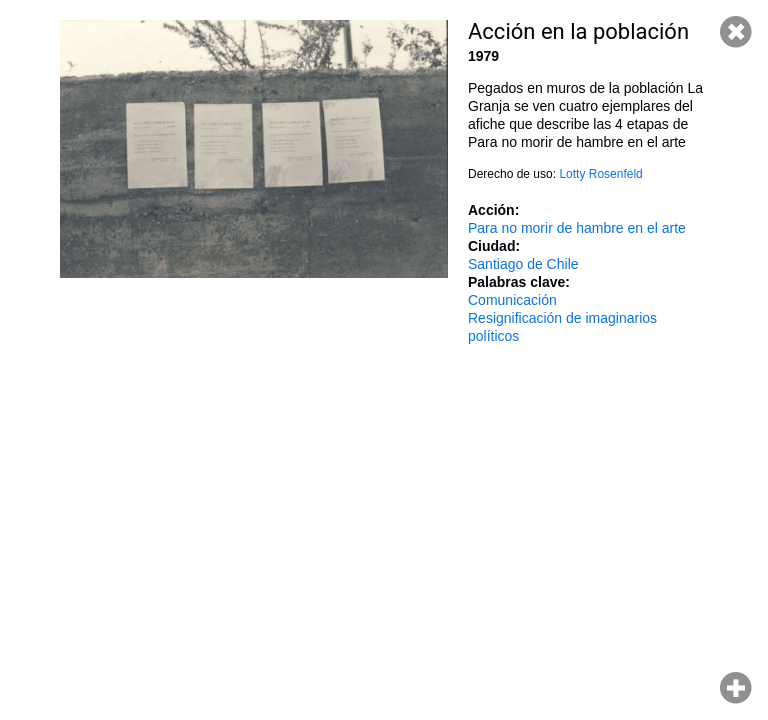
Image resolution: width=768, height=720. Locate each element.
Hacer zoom (736, 688)
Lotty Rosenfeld (600, 174)
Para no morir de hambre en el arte (577, 228)
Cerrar (736, 32)
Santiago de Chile (523, 264)
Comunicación (512, 300)
